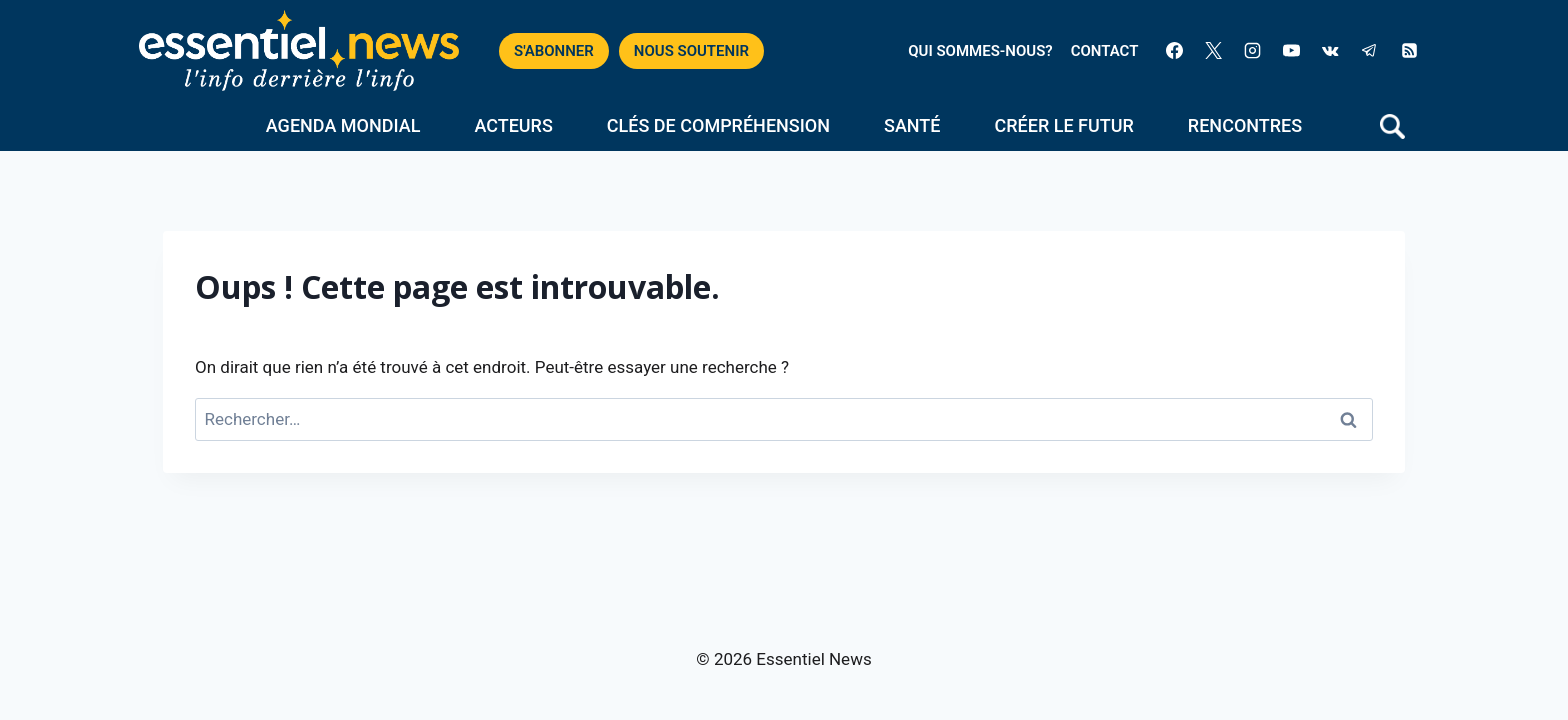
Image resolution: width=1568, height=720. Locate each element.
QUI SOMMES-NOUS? (980, 51)
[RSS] (1409, 51)
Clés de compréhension (718, 125)
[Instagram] (1253, 51)
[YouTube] (1292, 51)
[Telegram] (1370, 51)
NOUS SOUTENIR (691, 51)
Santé (912, 125)
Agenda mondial (343, 125)
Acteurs (513, 125)
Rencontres (1245, 125)
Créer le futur (1064, 125)
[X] (1214, 51)
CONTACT (1105, 51)
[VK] (1331, 51)
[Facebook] (1174, 51)
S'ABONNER (554, 51)
